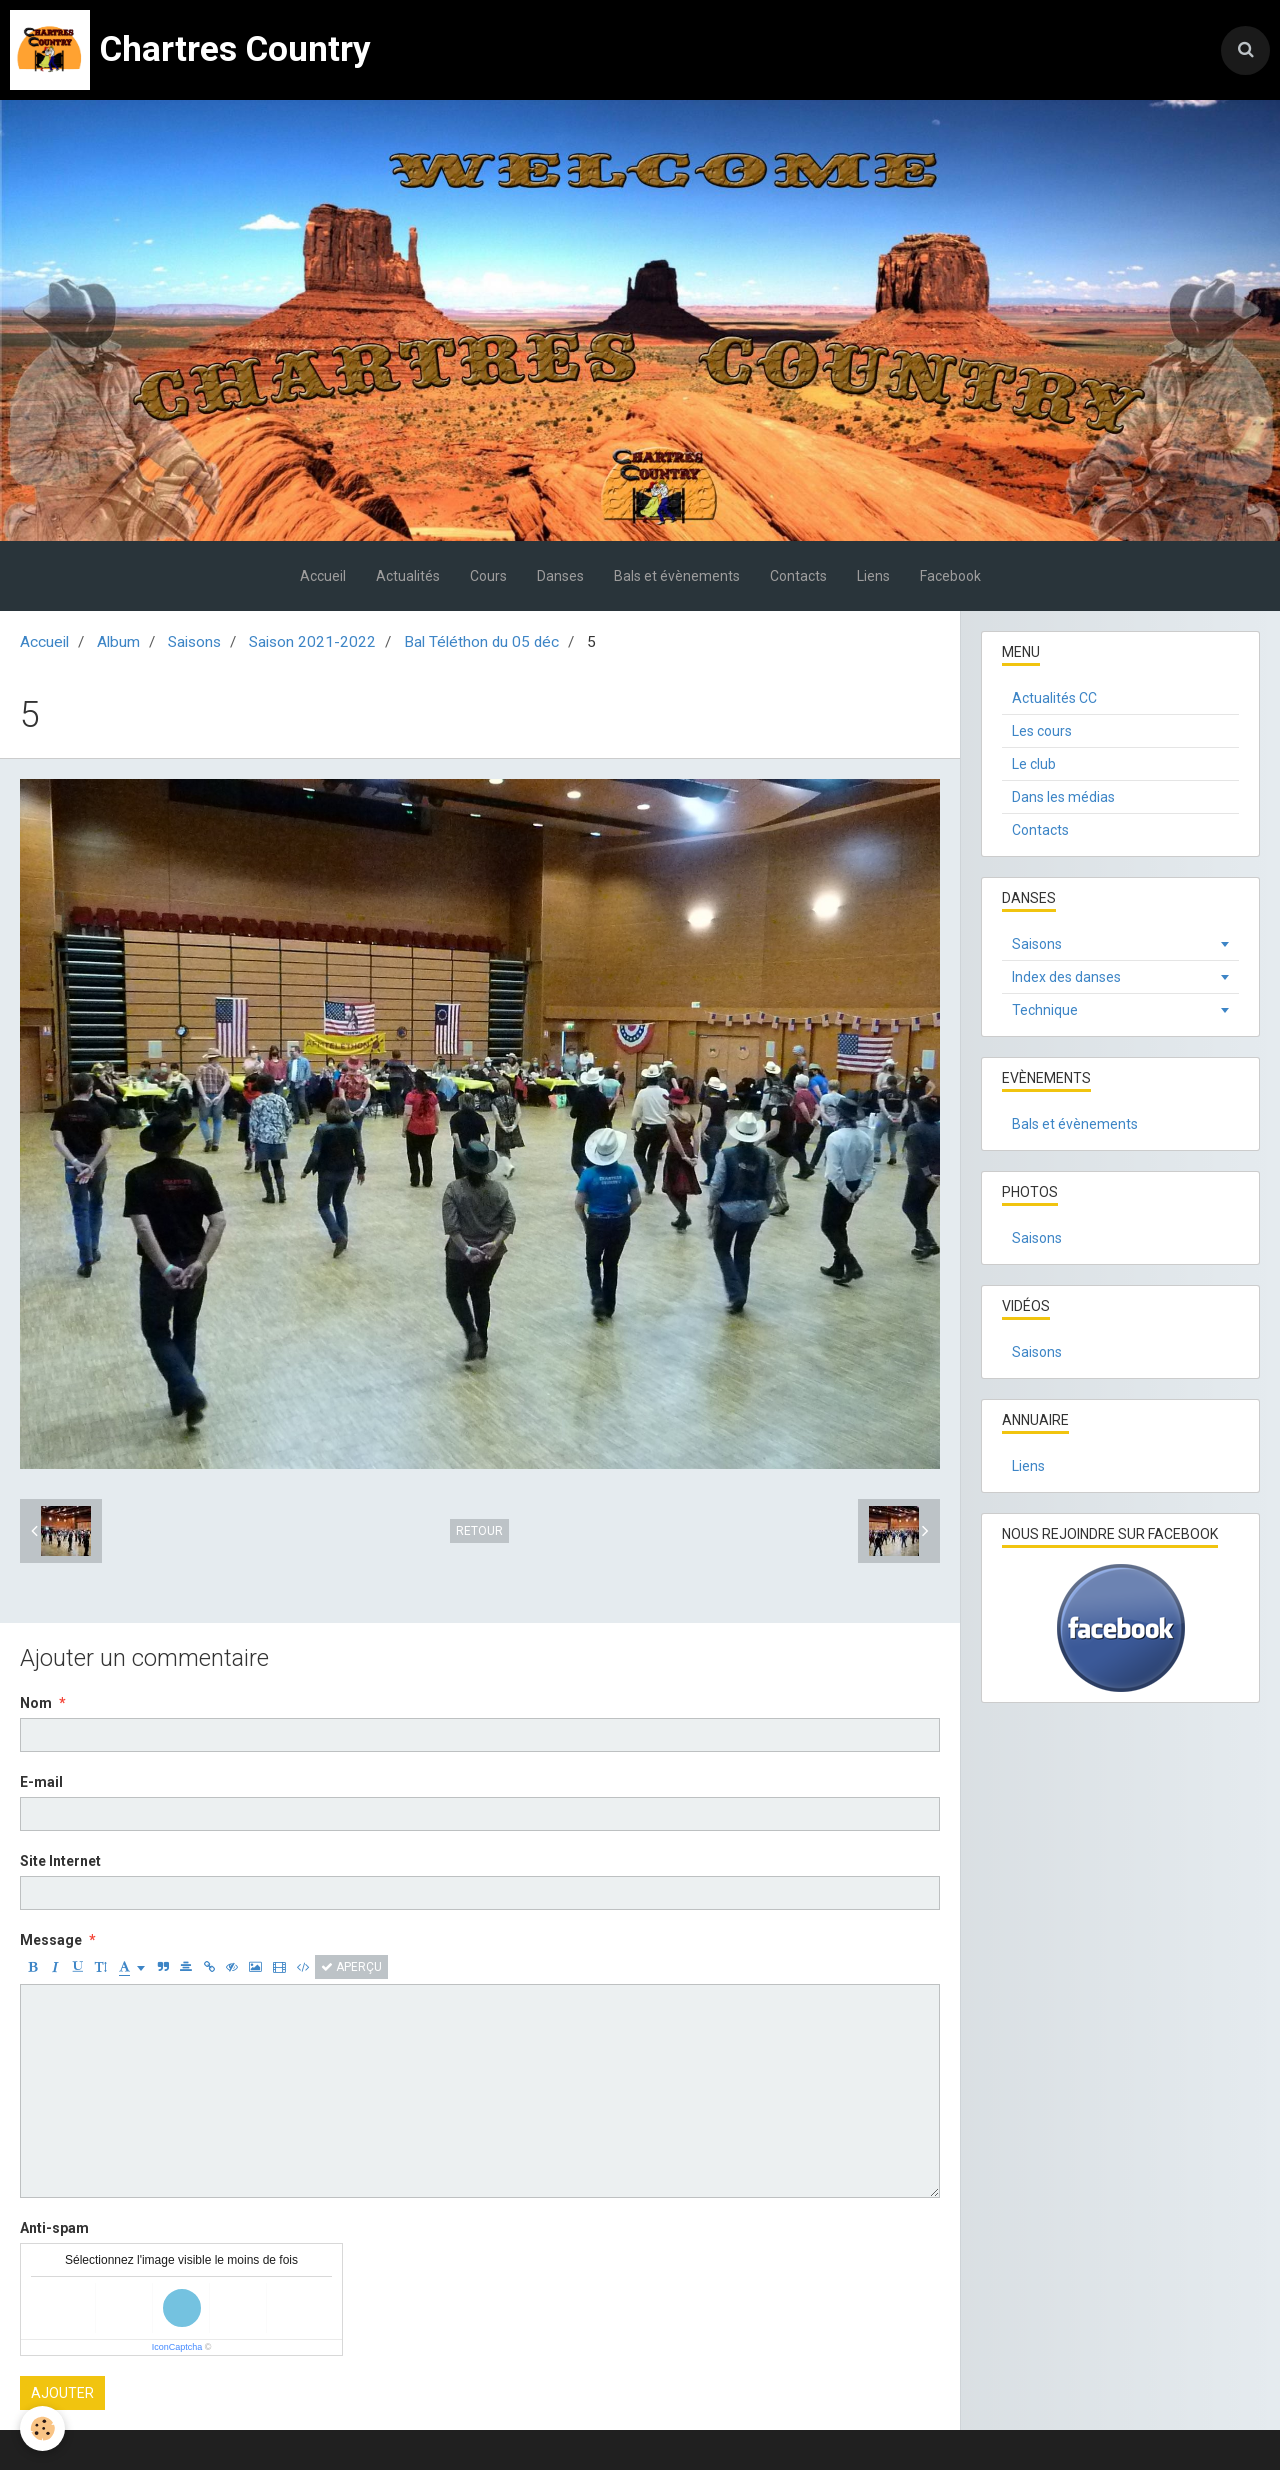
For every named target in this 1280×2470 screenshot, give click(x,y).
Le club (1034, 764)
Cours (488, 576)
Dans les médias (1063, 797)
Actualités (408, 576)
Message (51, 1940)
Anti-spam (54, 2228)
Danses (560, 576)
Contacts (798, 576)
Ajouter (62, 2393)
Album (118, 642)
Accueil (323, 576)
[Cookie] (42, 2428)
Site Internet (60, 1861)
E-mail (41, 1782)
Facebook (950, 576)
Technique (1045, 1010)
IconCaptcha (177, 2347)
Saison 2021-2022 (312, 642)
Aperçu (351, 1967)
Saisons (194, 642)
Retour (479, 1531)
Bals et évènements (677, 576)
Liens (873, 576)
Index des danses (1066, 977)
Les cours (1042, 731)
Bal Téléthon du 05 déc (481, 642)
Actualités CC (1054, 698)
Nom (36, 1703)
